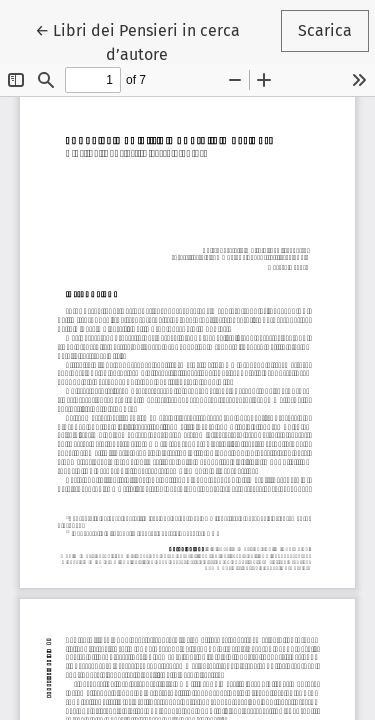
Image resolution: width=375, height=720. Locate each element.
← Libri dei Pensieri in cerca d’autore (152, 41)
